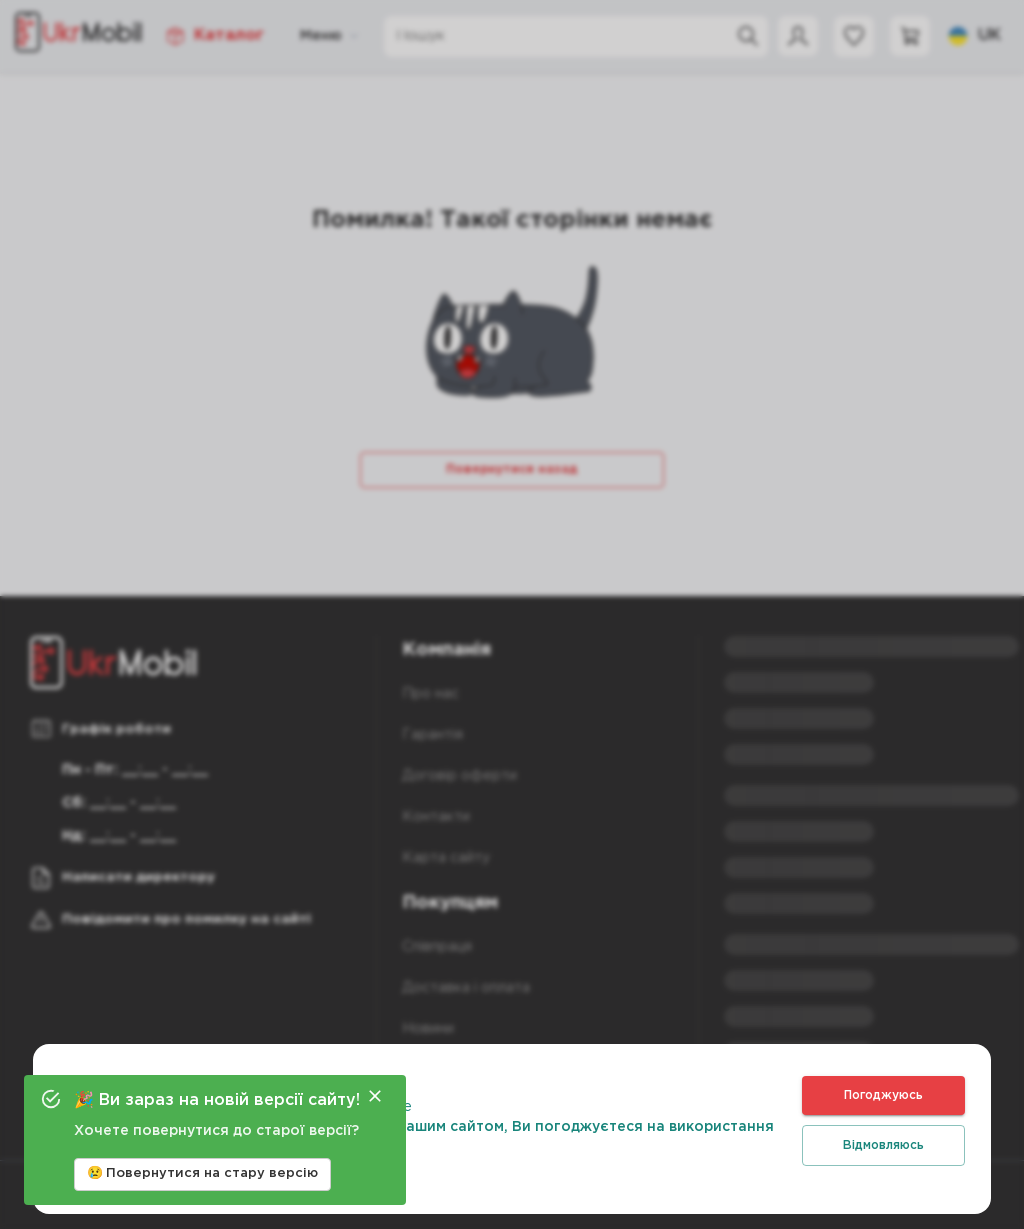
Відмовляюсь (883, 1145)
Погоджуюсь (883, 1095)
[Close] (375, 1096)
